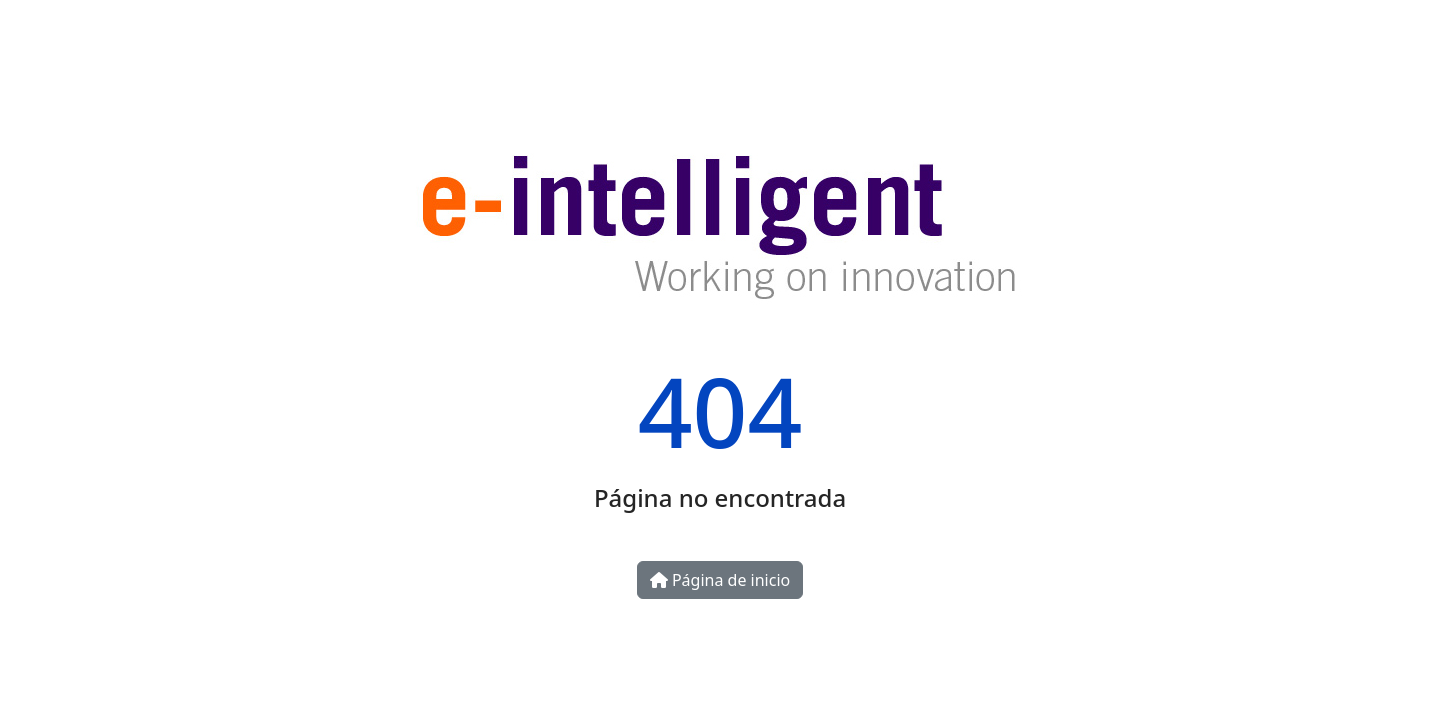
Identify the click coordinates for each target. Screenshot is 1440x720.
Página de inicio (720, 580)
